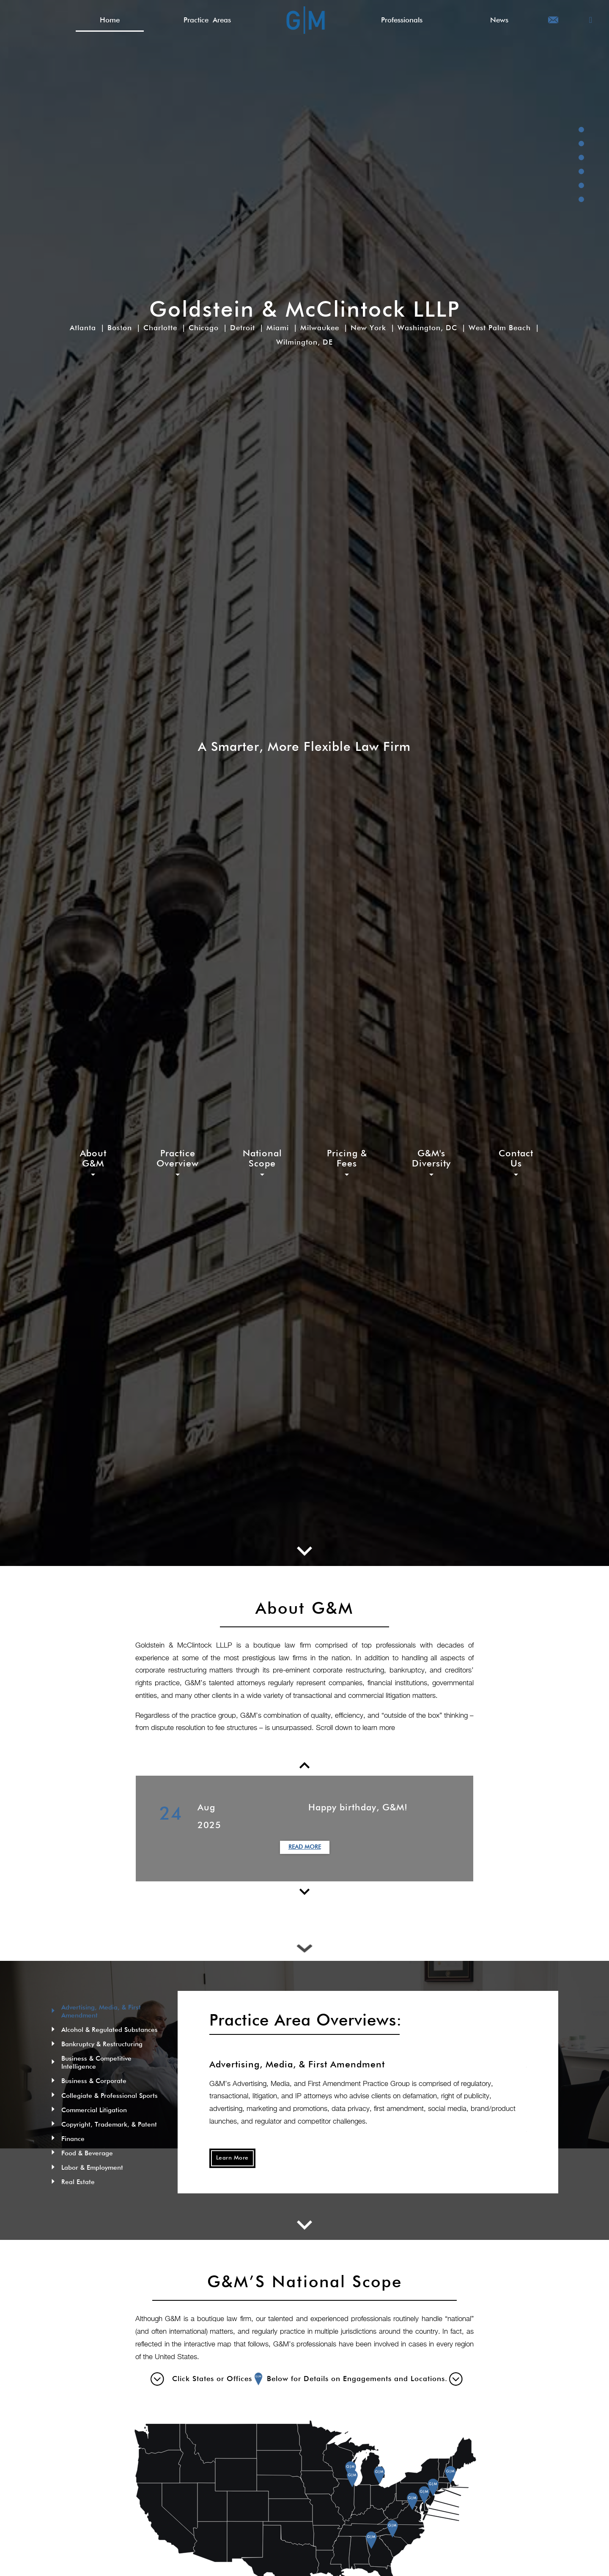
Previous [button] (129, 1828)
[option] (304, 1828)
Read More (304, 1847)
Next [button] (480, 1828)
